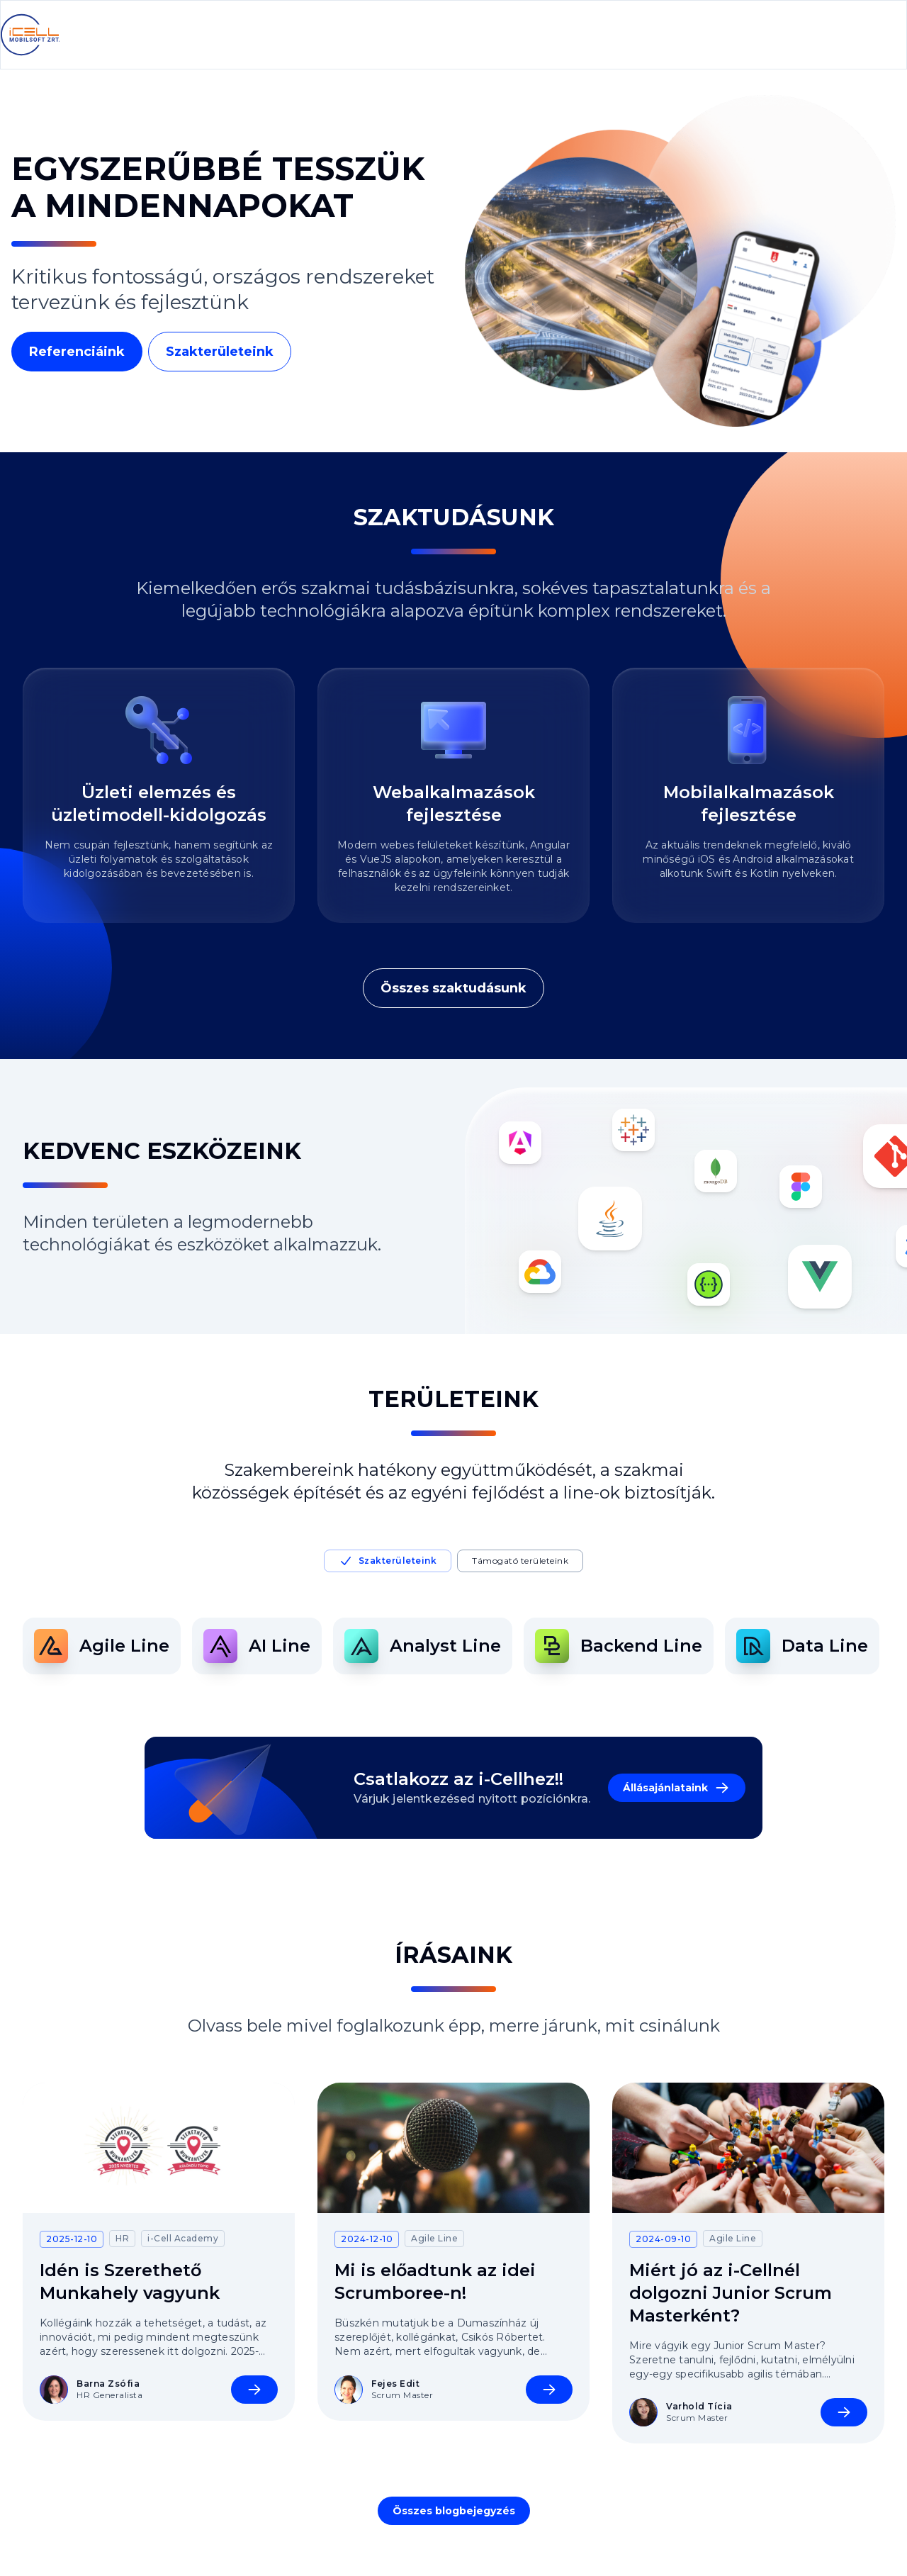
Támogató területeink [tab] (520, 1560)
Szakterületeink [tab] (388, 1561)
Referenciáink (77, 351)
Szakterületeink (220, 351)
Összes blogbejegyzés (454, 2510)
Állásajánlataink (677, 1787)
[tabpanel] (453, 1646)
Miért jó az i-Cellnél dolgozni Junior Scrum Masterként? (730, 2293)
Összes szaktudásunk (453, 988)
